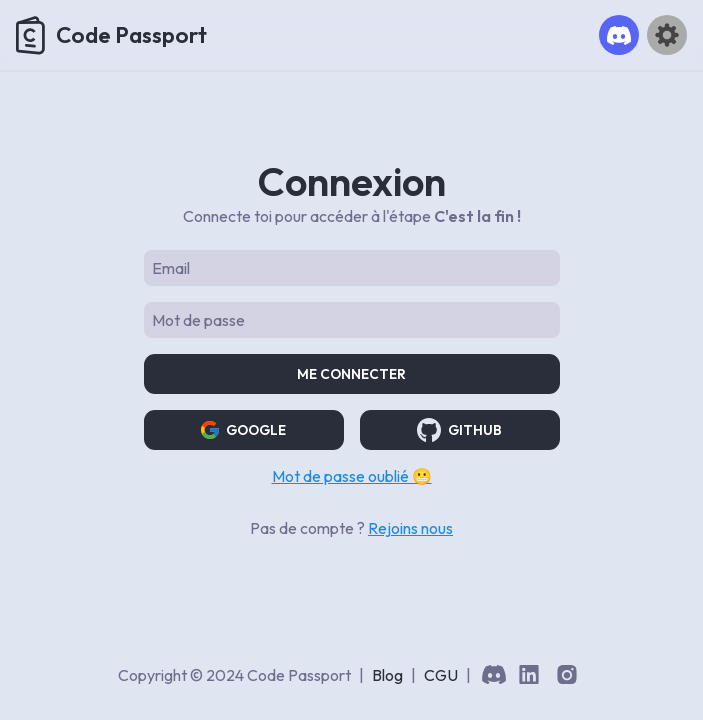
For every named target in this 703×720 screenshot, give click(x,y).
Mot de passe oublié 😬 (352, 476)
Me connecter (351, 374)
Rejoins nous (410, 528)
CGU (441, 675)
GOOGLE (243, 430)
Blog (387, 675)
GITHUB (459, 430)
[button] (619, 35)
